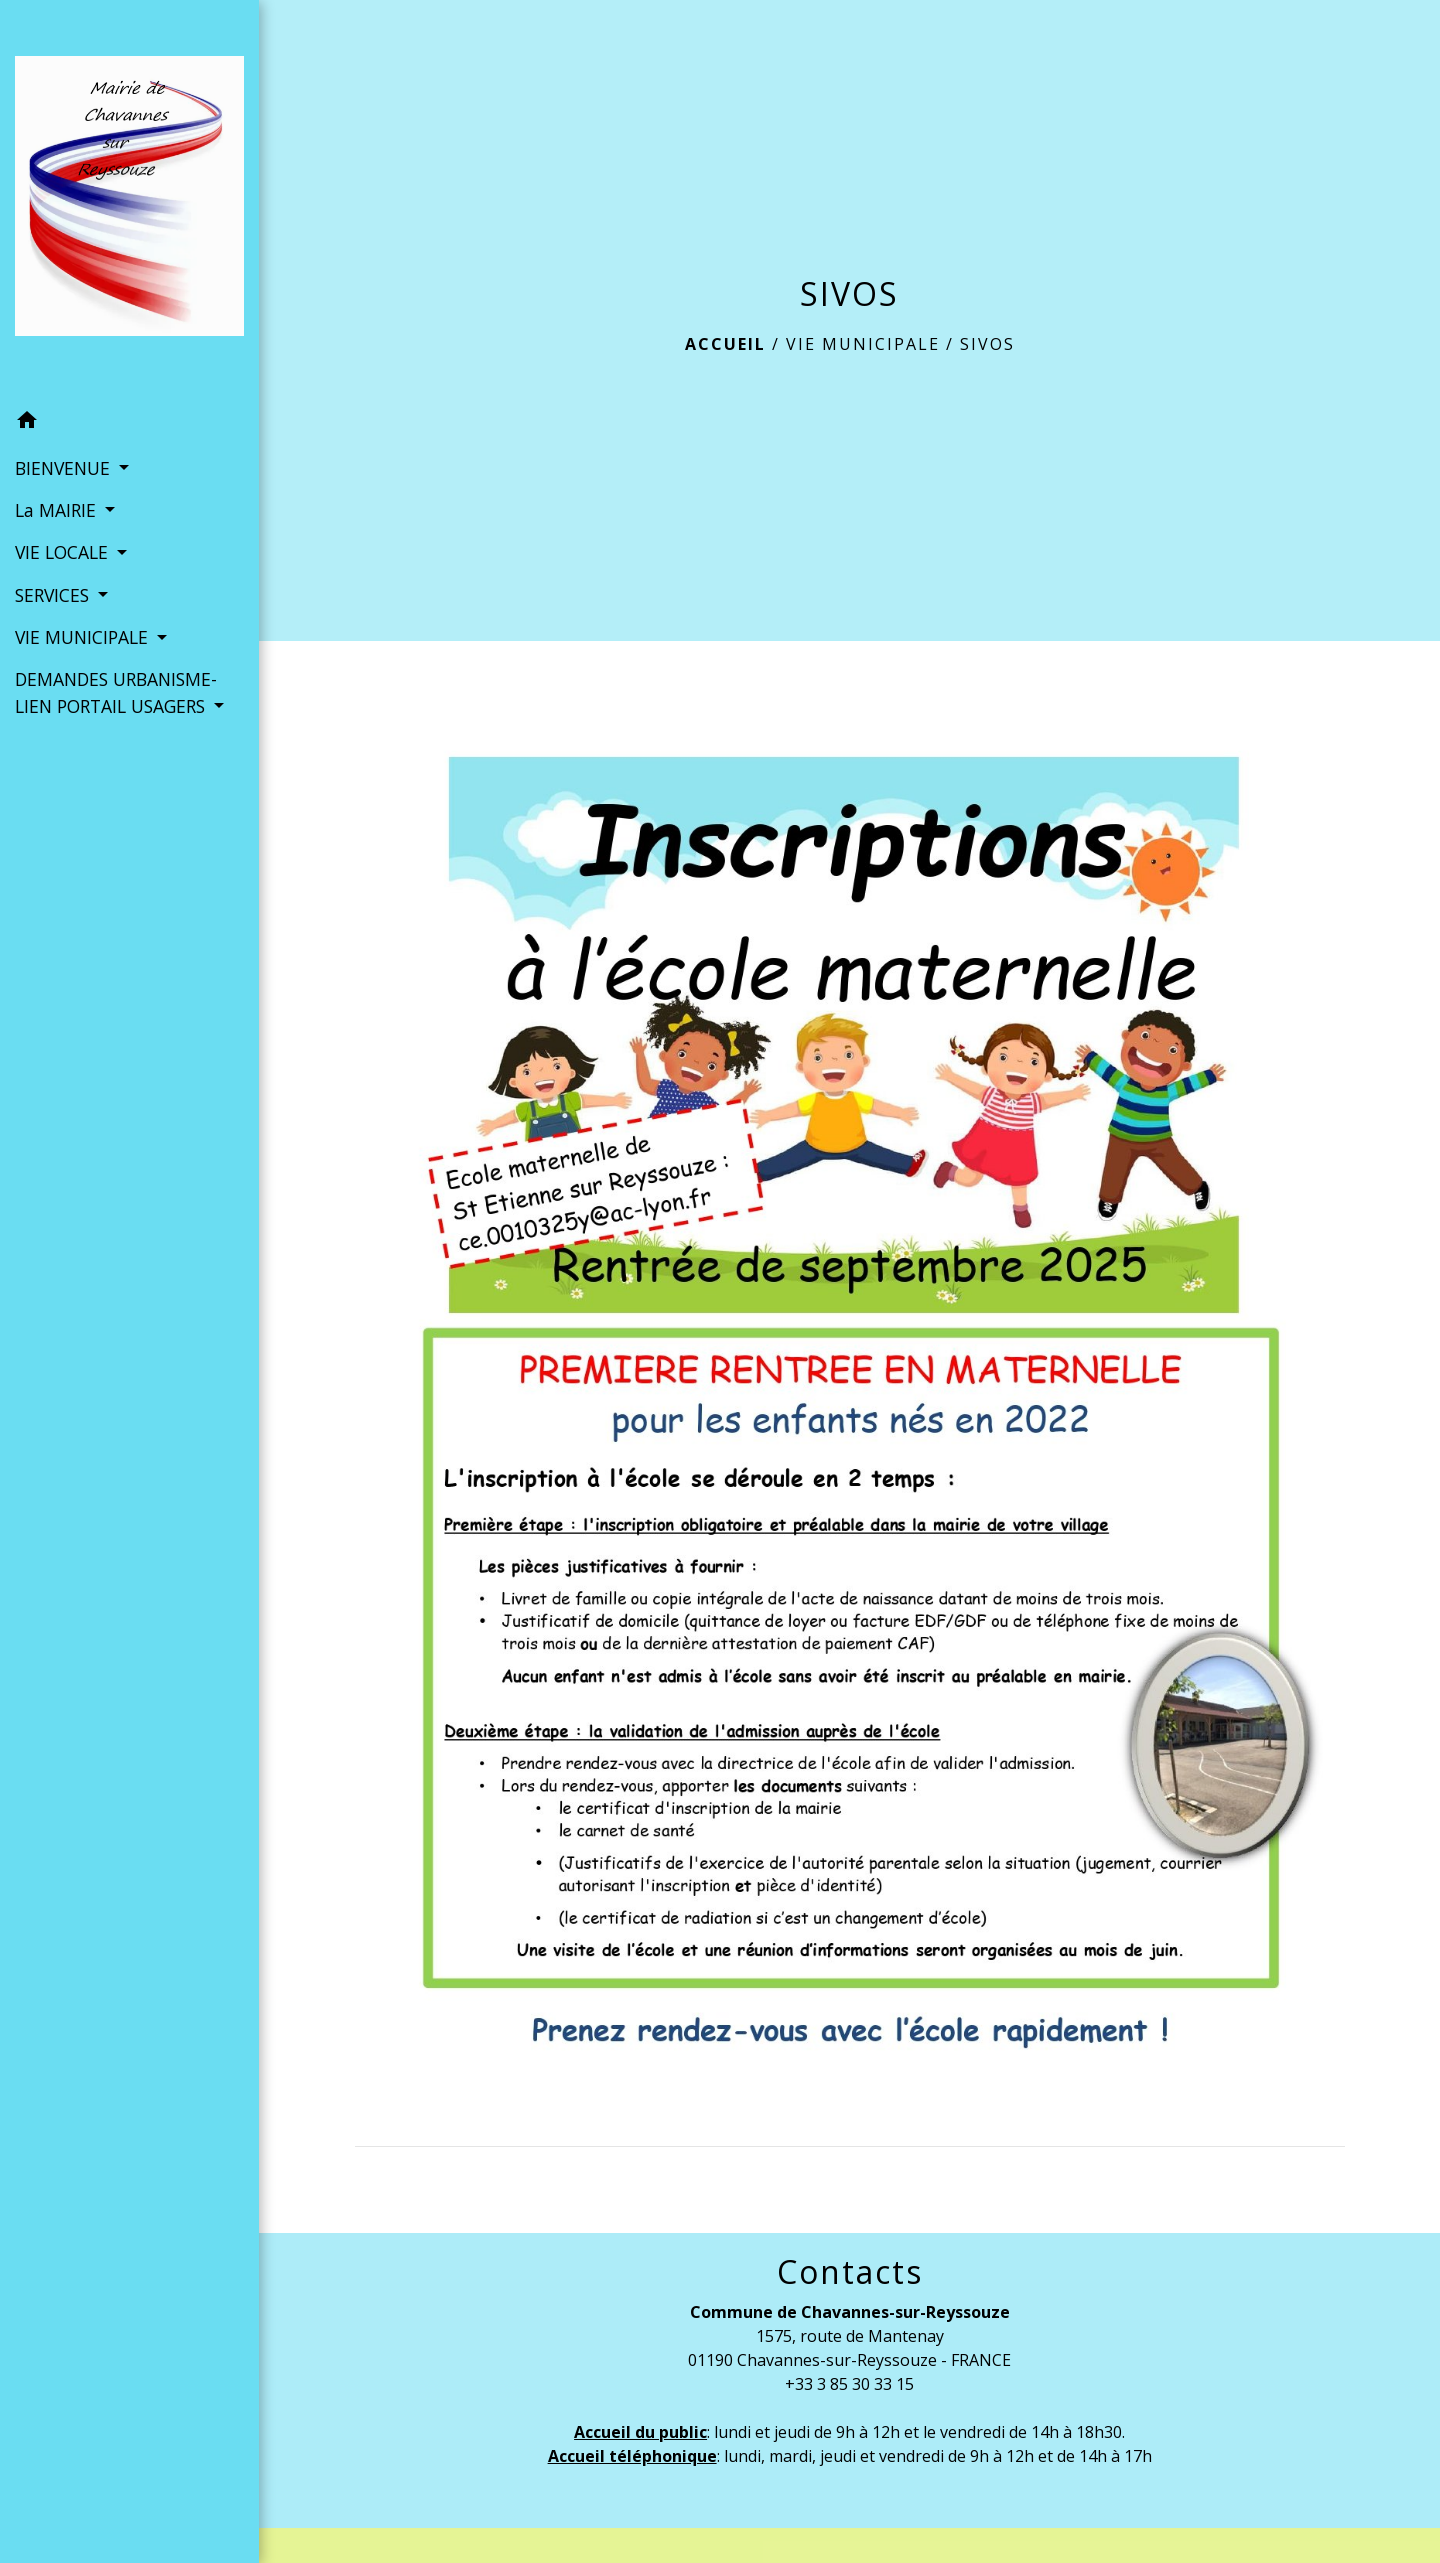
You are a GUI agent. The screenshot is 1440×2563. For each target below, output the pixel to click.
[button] (129, 423)
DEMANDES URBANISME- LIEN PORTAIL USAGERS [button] (116, 692)
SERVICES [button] (54, 595)
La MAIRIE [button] (58, 510)
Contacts (850, 2272)
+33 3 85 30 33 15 (849, 2384)
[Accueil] (129, 200)
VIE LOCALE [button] (64, 552)
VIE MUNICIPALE (863, 344)
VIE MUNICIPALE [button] (84, 637)
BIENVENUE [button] (65, 468)
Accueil (725, 344)
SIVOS (987, 344)
